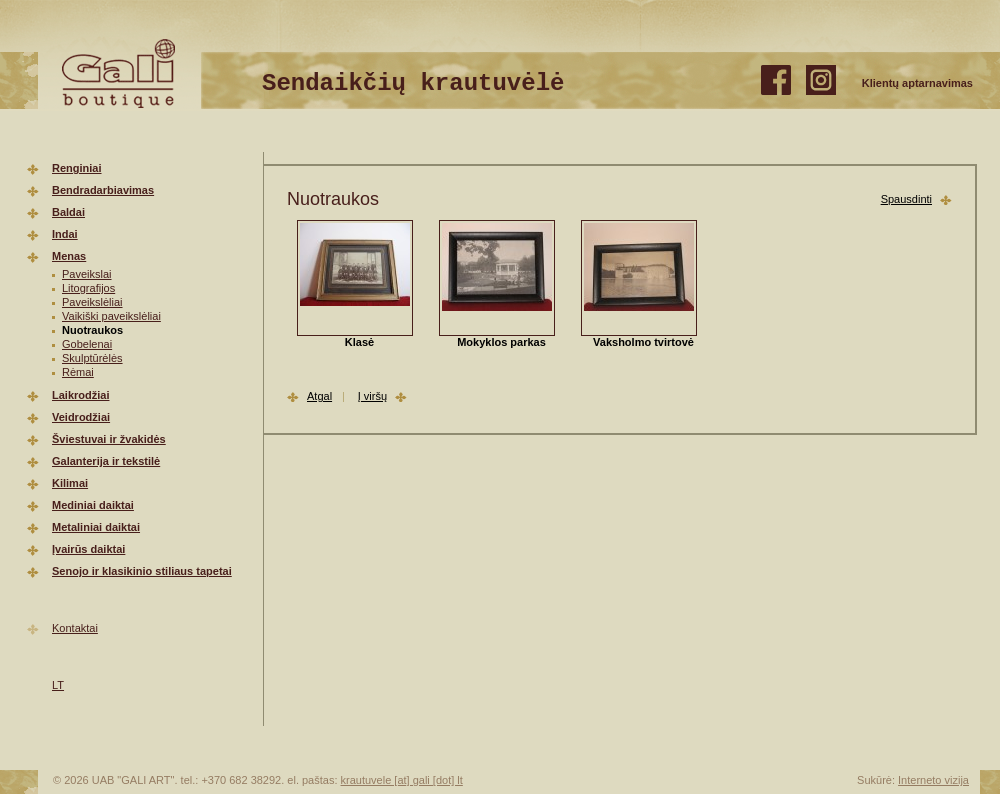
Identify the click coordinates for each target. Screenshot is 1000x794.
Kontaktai (75, 628)
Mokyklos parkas (501, 342)
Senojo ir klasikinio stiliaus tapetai (142, 571)
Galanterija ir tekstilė (106, 461)
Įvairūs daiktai (88, 549)
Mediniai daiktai (93, 505)
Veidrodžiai (81, 417)
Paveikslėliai (92, 302)
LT (58, 685)
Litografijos (88, 288)
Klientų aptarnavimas (917, 83)
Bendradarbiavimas (103, 190)
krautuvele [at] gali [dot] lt (402, 780)
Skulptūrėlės (92, 358)
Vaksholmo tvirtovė (643, 342)
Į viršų (372, 396)
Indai (65, 234)
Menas (69, 256)
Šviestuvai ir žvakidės (109, 439)
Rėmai (78, 372)
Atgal (319, 396)
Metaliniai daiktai (96, 527)
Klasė (359, 342)
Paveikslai (87, 274)
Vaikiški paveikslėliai (111, 316)
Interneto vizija (933, 780)
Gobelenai (87, 344)
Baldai (68, 212)
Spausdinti (906, 199)
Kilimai (70, 483)
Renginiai (77, 168)
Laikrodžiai (80, 395)
